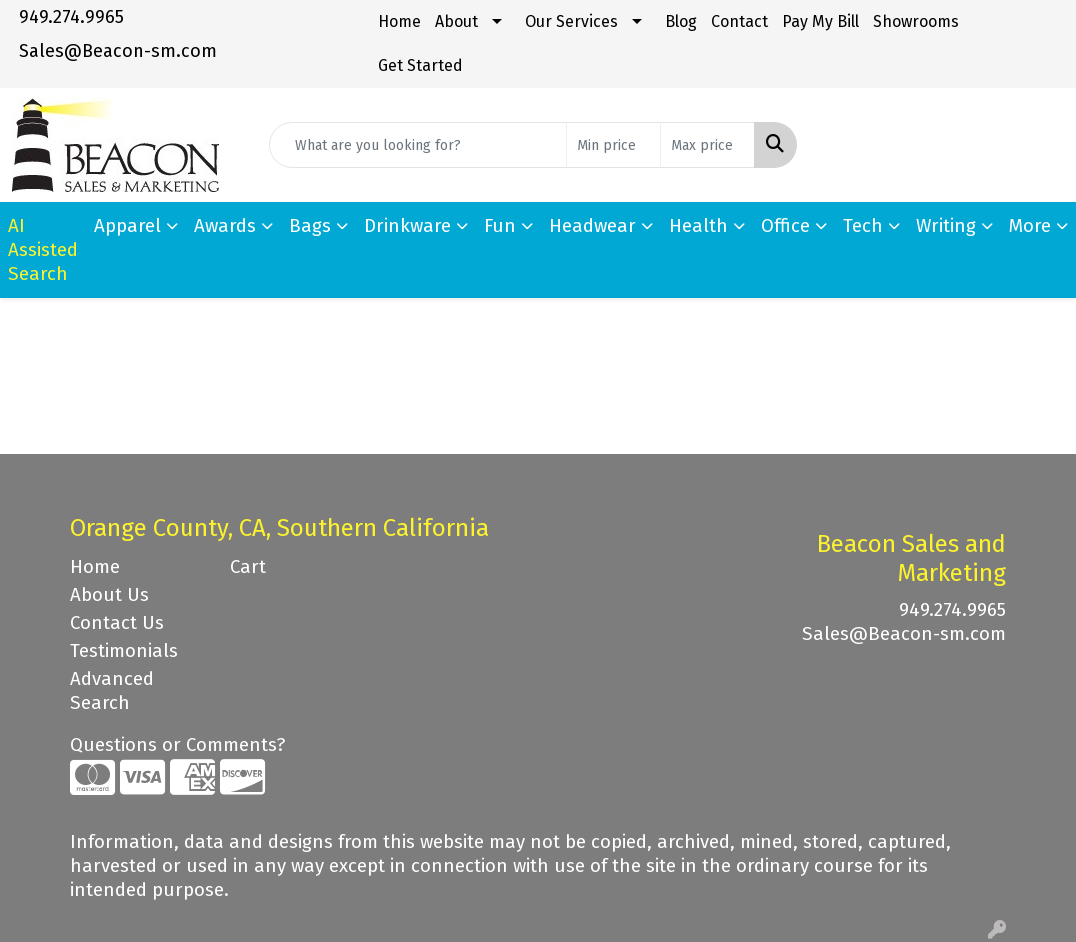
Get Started (420, 65)
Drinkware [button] (407, 226)
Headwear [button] (592, 226)
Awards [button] (225, 226)
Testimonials (124, 651)
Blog (681, 21)
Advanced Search (112, 691)
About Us (109, 595)
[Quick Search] (418, 145)
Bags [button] (310, 226)
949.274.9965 (71, 17)
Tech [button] (863, 226)
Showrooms (916, 21)
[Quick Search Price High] (707, 145)
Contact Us (117, 623)
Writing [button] (946, 226)
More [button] (1030, 226)
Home (399, 21)
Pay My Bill (820, 21)
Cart (248, 567)
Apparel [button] (127, 226)
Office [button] (785, 226)
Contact (739, 21)
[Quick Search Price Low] (613, 145)
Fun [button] (500, 226)
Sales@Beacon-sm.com (118, 51)
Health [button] (698, 226)
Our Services (571, 21)
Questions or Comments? (177, 745)
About (456, 21)
